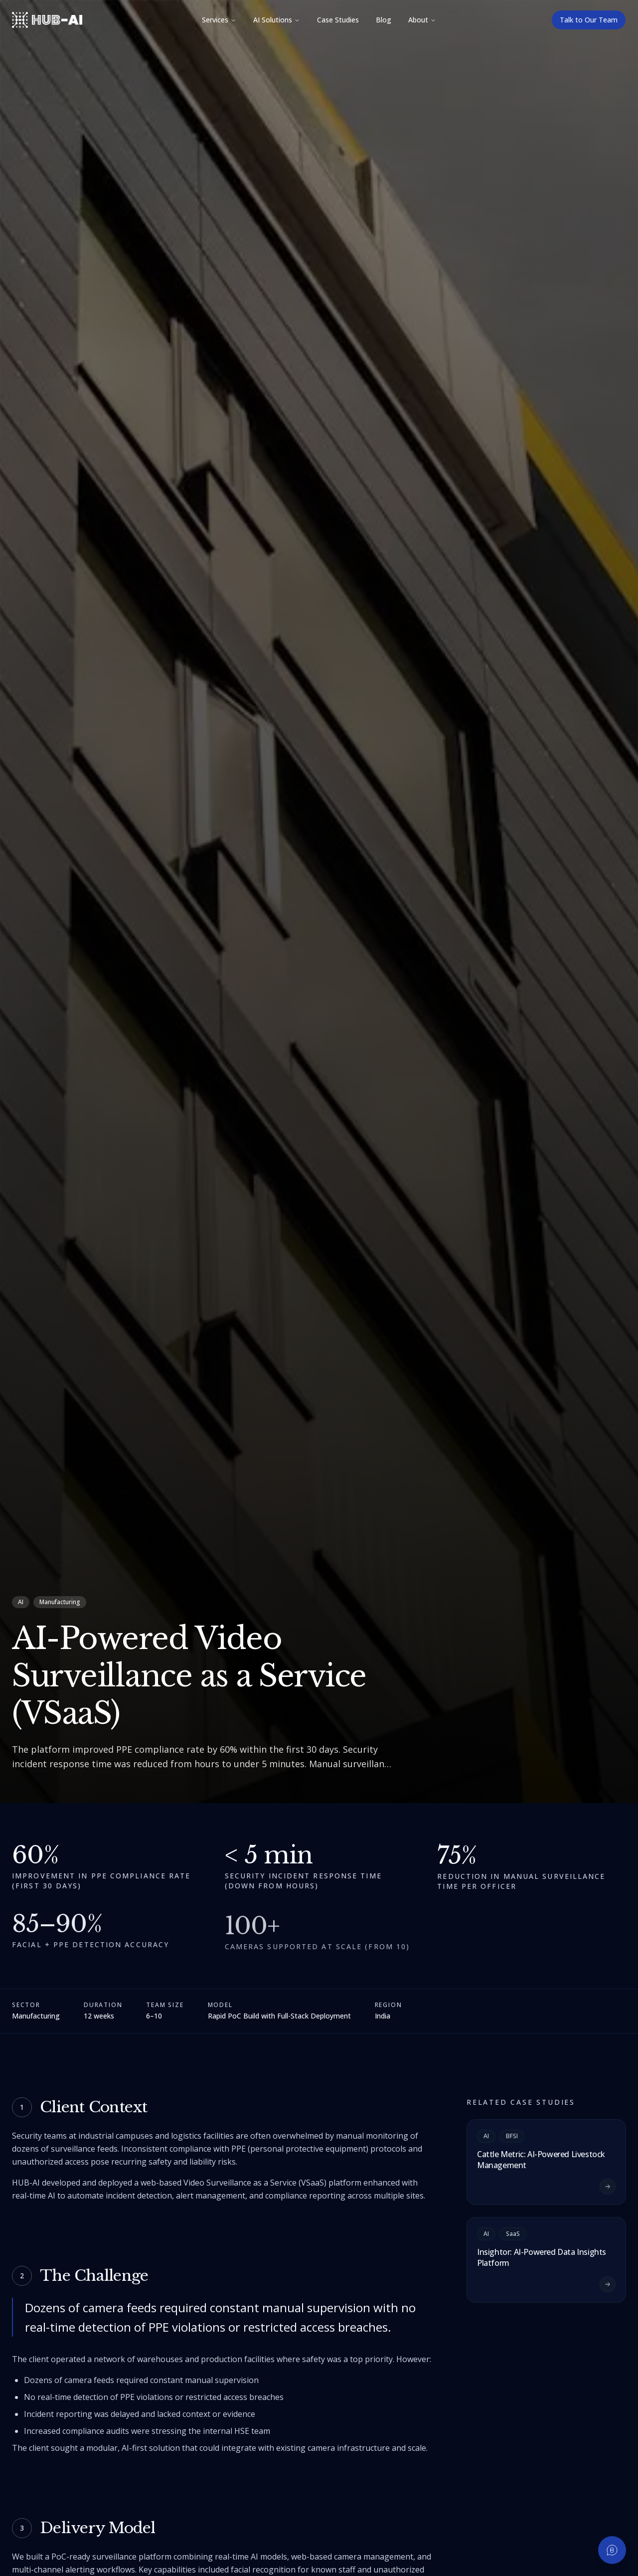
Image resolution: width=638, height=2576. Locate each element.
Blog (383, 19)
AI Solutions (276, 19)
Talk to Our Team (589, 19)
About (422, 19)
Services (219, 19)
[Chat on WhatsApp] (612, 2550)
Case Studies (338, 19)
